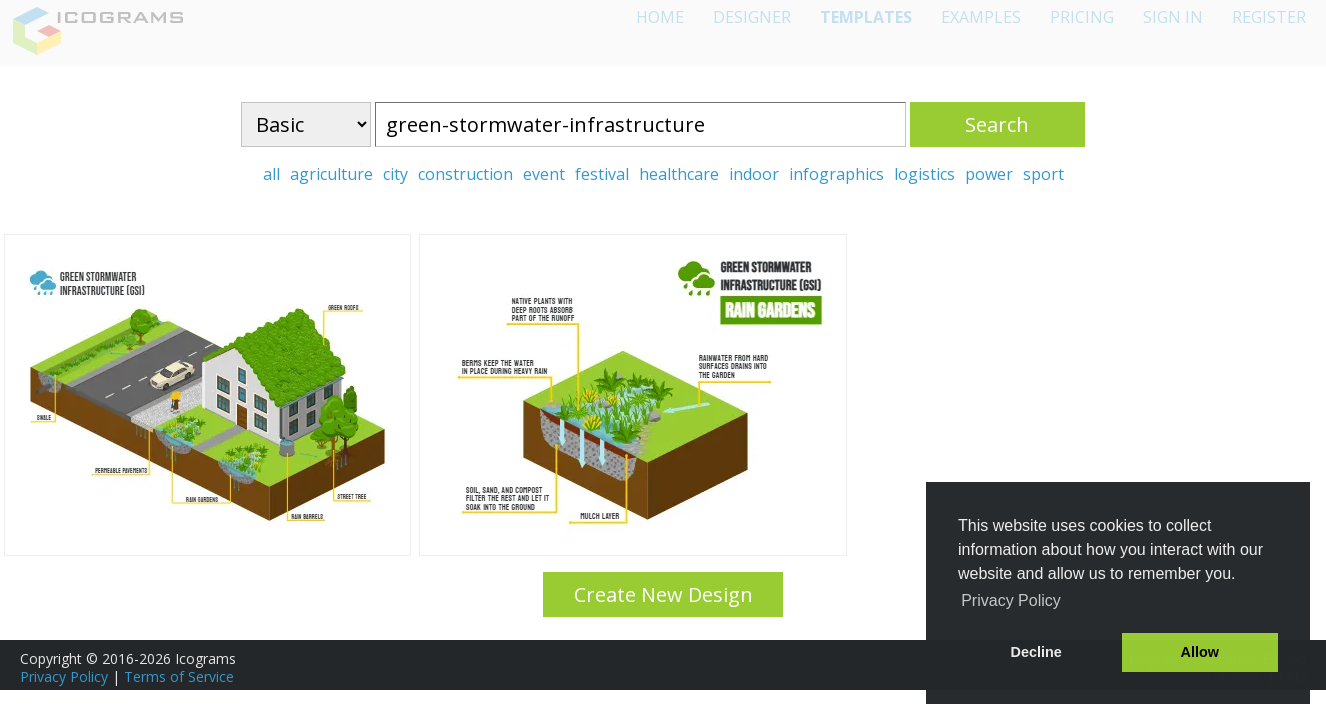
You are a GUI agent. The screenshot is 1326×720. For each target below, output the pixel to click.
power (989, 174)
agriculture (331, 174)
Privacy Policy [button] (1011, 600)
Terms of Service (179, 676)
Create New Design (663, 594)
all (271, 174)
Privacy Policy (64, 676)
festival (602, 174)
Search (997, 124)
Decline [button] (1036, 652)
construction (465, 174)
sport (1043, 174)
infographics (836, 174)
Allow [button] (1200, 652)
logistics (924, 174)
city (395, 174)
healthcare (679, 174)
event (544, 174)
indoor (754, 174)
